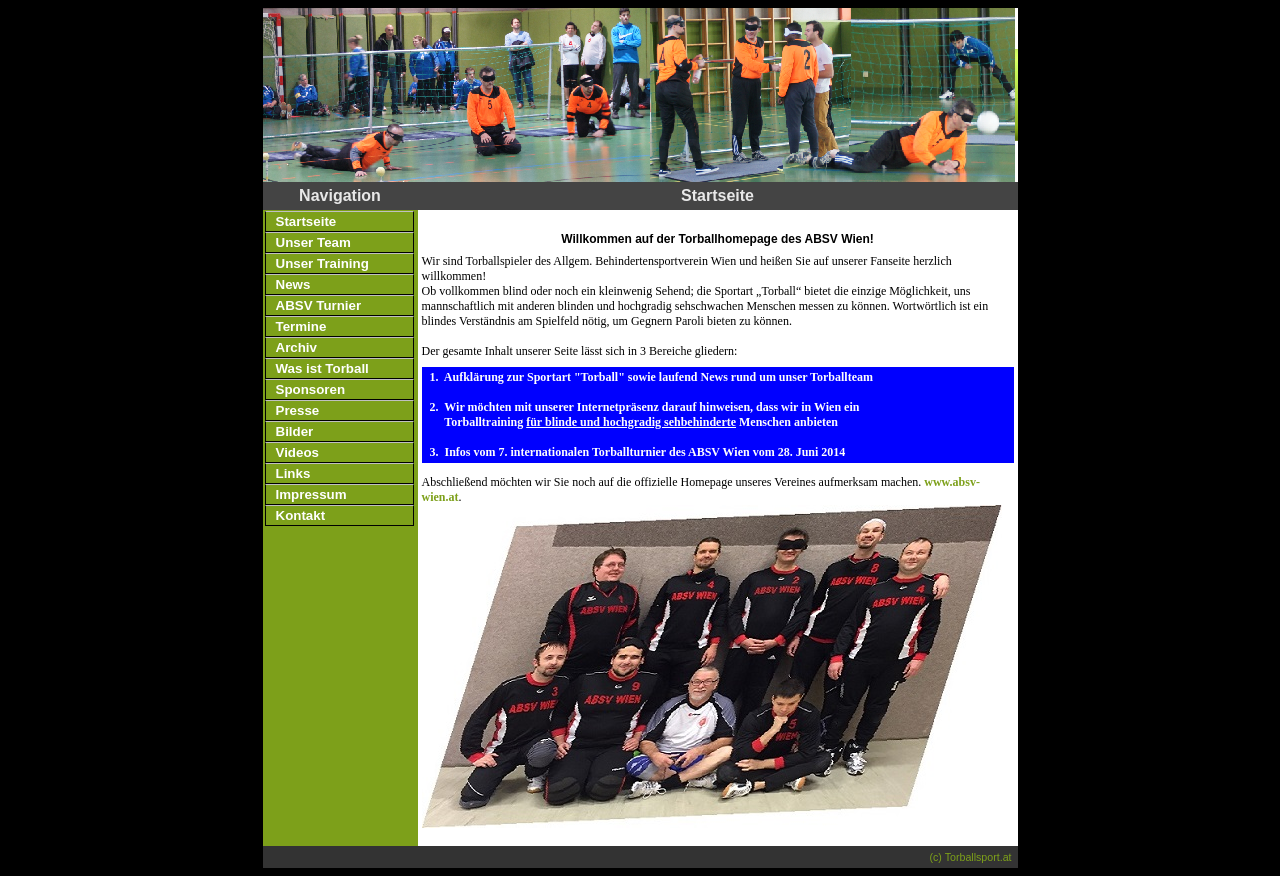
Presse (298, 410)
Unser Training (322, 263)
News (293, 284)
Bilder (295, 431)
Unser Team (313, 242)
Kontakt (301, 515)
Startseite (306, 221)
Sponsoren (311, 389)
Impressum (311, 494)
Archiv (296, 347)
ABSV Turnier (319, 305)
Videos (297, 452)
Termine (301, 326)
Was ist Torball (322, 368)
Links (293, 473)
